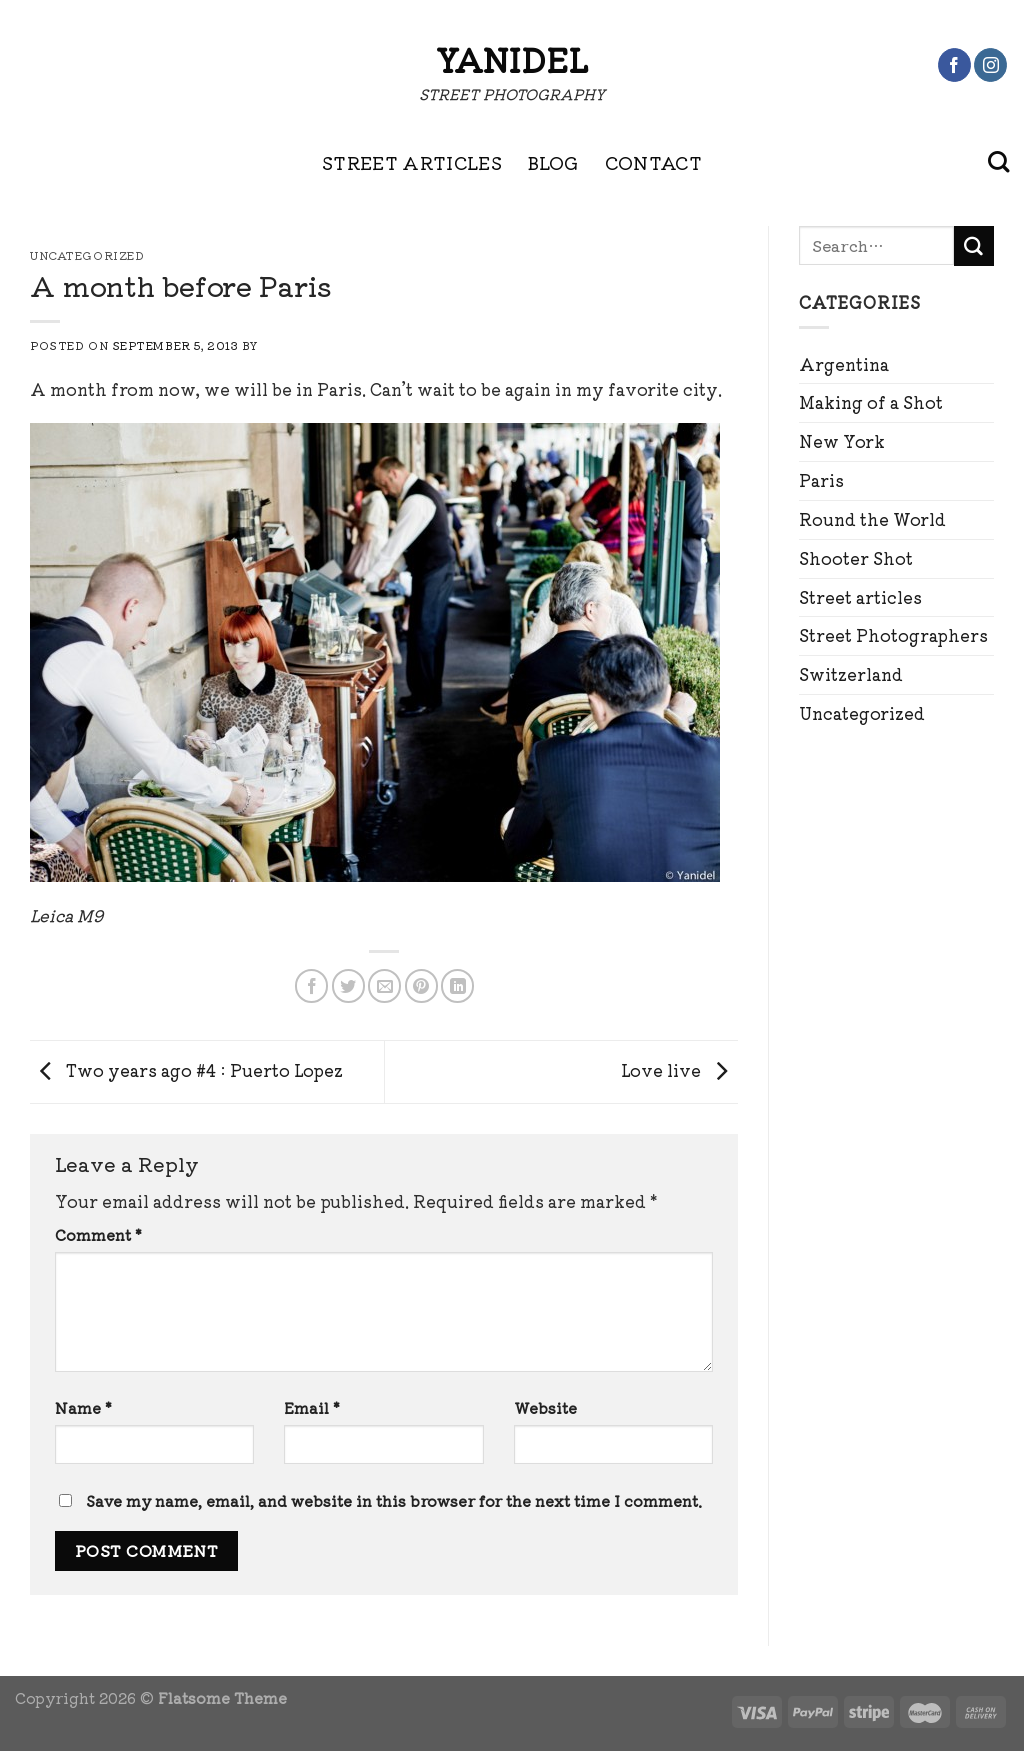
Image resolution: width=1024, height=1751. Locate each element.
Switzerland (851, 674)
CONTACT (654, 162)
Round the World (872, 519)
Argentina (844, 364)
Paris (821, 480)
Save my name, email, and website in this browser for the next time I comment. (394, 1500)
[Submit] (974, 246)
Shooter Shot (856, 558)
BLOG (553, 162)
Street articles (860, 597)
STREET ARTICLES (412, 162)
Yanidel (512, 59)
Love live (679, 1069)
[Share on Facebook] (311, 985)
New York (842, 441)
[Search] (998, 162)
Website (545, 1407)
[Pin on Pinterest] (421, 985)
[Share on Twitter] (348, 985)
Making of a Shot (871, 402)
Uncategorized (862, 713)
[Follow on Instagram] (990, 65)
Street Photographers (893, 635)
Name (83, 1407)
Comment (98, 1234)
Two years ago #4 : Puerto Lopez (186, 1069)
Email (312, 1407)
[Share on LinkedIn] (457, 985)
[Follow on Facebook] (954, 65)
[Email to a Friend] (384, 985)
